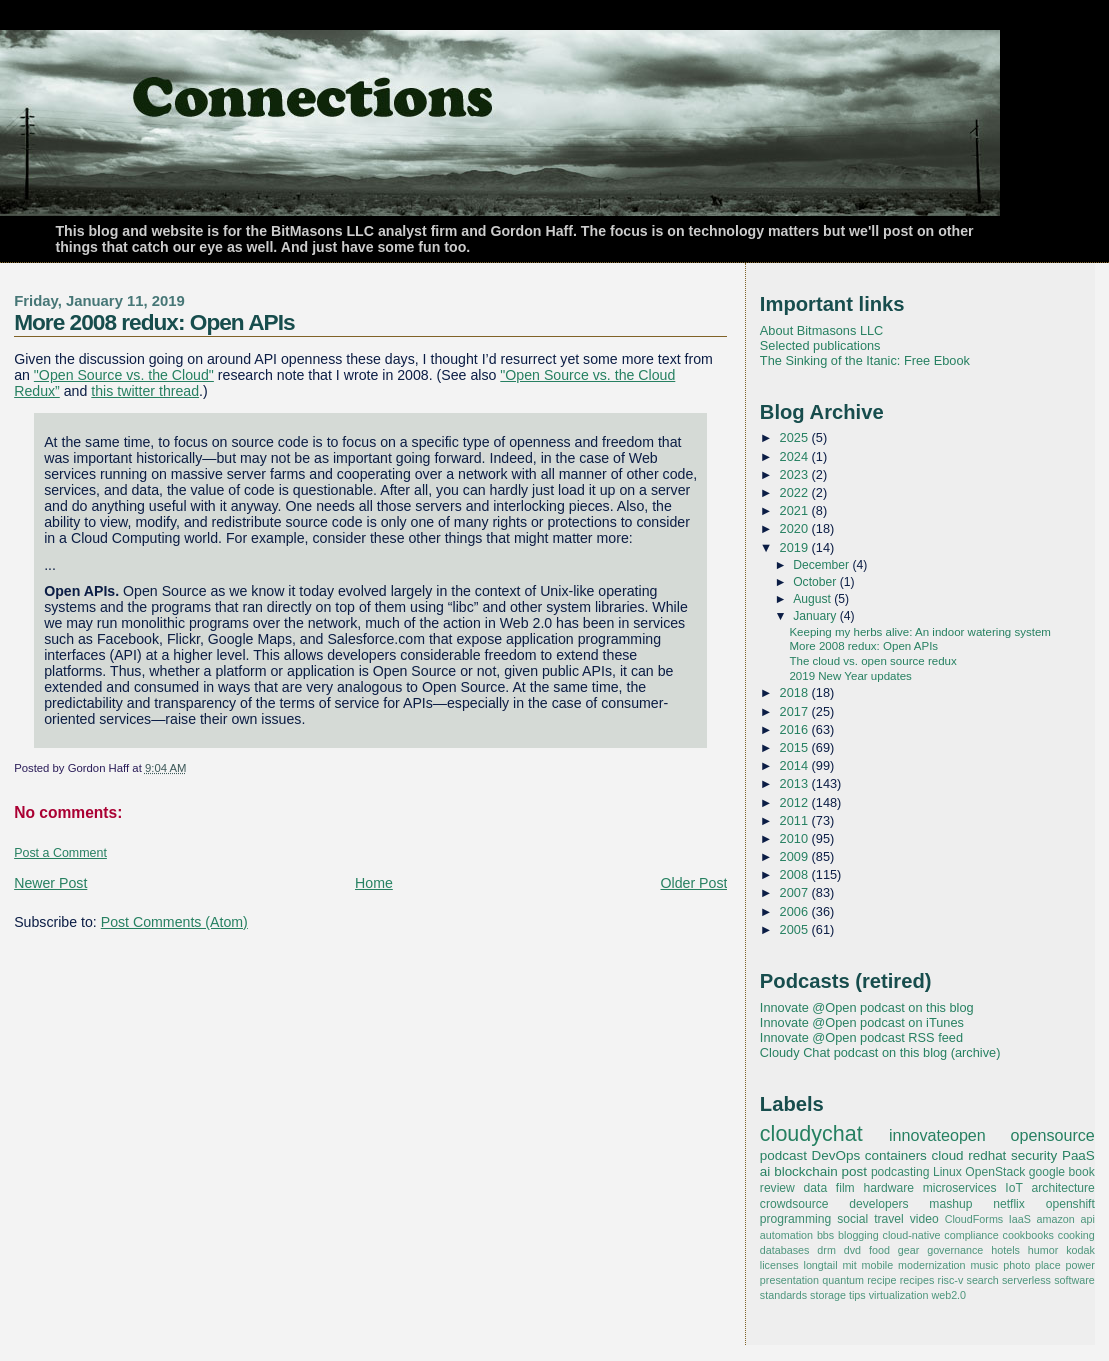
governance (955, 1250)
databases (785, 1250)
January (816, 616)
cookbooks (1028, 1235)
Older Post (694, 883)
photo (1016, 1265)
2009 (796, 856)
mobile (878, 1265)
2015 (796, 747)
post (854, 1171)
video (924, 1219)
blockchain (806, 1171)
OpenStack (995, 1172)
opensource (1052, 1135)
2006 (796, 911)
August (813, 599)
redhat (987, 1155)
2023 (796, 474)
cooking (1076, 1235)
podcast (783, 1155)
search (983, 1280)
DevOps (836, 1155)
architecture (1063, 1188)
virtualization (899, 1295)
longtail (821, 1265)
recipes (917, 1280)
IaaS (1020, 1219)
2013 (796, 783)
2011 (796, 820)
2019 (796, 547)
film (845, 1188)
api (1087, 1219)
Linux (947, 1172)
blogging (858, 1235)
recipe (881, 1280)
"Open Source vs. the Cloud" (124, 375)
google (1047, 1172)
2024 (796, 456)
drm (826, 1250)
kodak (1080, 1250)
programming (795, 1219)
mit (849, 1265)
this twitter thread (145, 391)
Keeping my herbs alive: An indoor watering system (920, 632)
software (1074, 1280)
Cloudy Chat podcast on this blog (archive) (880, 1052)
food (879, 1250)
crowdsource (794, 1204)
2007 (796, 892)
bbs (825, 1235)
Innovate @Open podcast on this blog (867, 1007)
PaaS (1078, 1155)
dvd (852, 1250)
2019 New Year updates (850, 676)
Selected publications (820, 345)
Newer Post (50, 883)
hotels (1005, 1250)
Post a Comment (60, 853)
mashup (950, 1204)
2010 (796, 838)
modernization (932, 1265)
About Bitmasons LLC (821, 330)
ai (765, 1171)
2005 (796, 929)
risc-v (951, 1280)
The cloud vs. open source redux (872, 661)
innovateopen (937, 1135)
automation (786, 1235)
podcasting (900, 1172)
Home (374, 883)
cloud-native (912, 1235)
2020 (796, 528)
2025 (796, 437)
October (816, 582)
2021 (796, 510)
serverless (1026, 1280)
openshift (1070, 1204)
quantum (843, 1280)
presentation (789, 1280)
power (1080, 1265)
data (816, 1188)
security (1034, 1155)
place (1048, 1265)
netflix (1009, 1204)
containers (896, 1155)
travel (889, 1219)
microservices (960, 1188)
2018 (796, 692)
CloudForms (974, 1219)
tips (857, 1295)
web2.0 (948, 1295)
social (852, 1219)
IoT (1014, 1188)
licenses (779, 1265)
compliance (971, 1235)
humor (1043, 1250)
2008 (796, 874)
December (822, 565)
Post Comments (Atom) (174, 922)
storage (828, 1295)
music (984, 1265)
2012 (796, 802)
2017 (796, 711)
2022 (796, 492)
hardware (888, 1188)
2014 (796, 765)
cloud (947, 1155)
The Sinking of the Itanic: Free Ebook (865, 360)
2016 (796, 729)
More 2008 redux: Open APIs (154, 322)
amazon (1056, 1219)
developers (878, 1204)
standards (783, 1295)
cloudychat (811, 1134)
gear (909, 1250)
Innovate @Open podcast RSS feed (861, 1037)
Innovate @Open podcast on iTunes (862, 1022)
